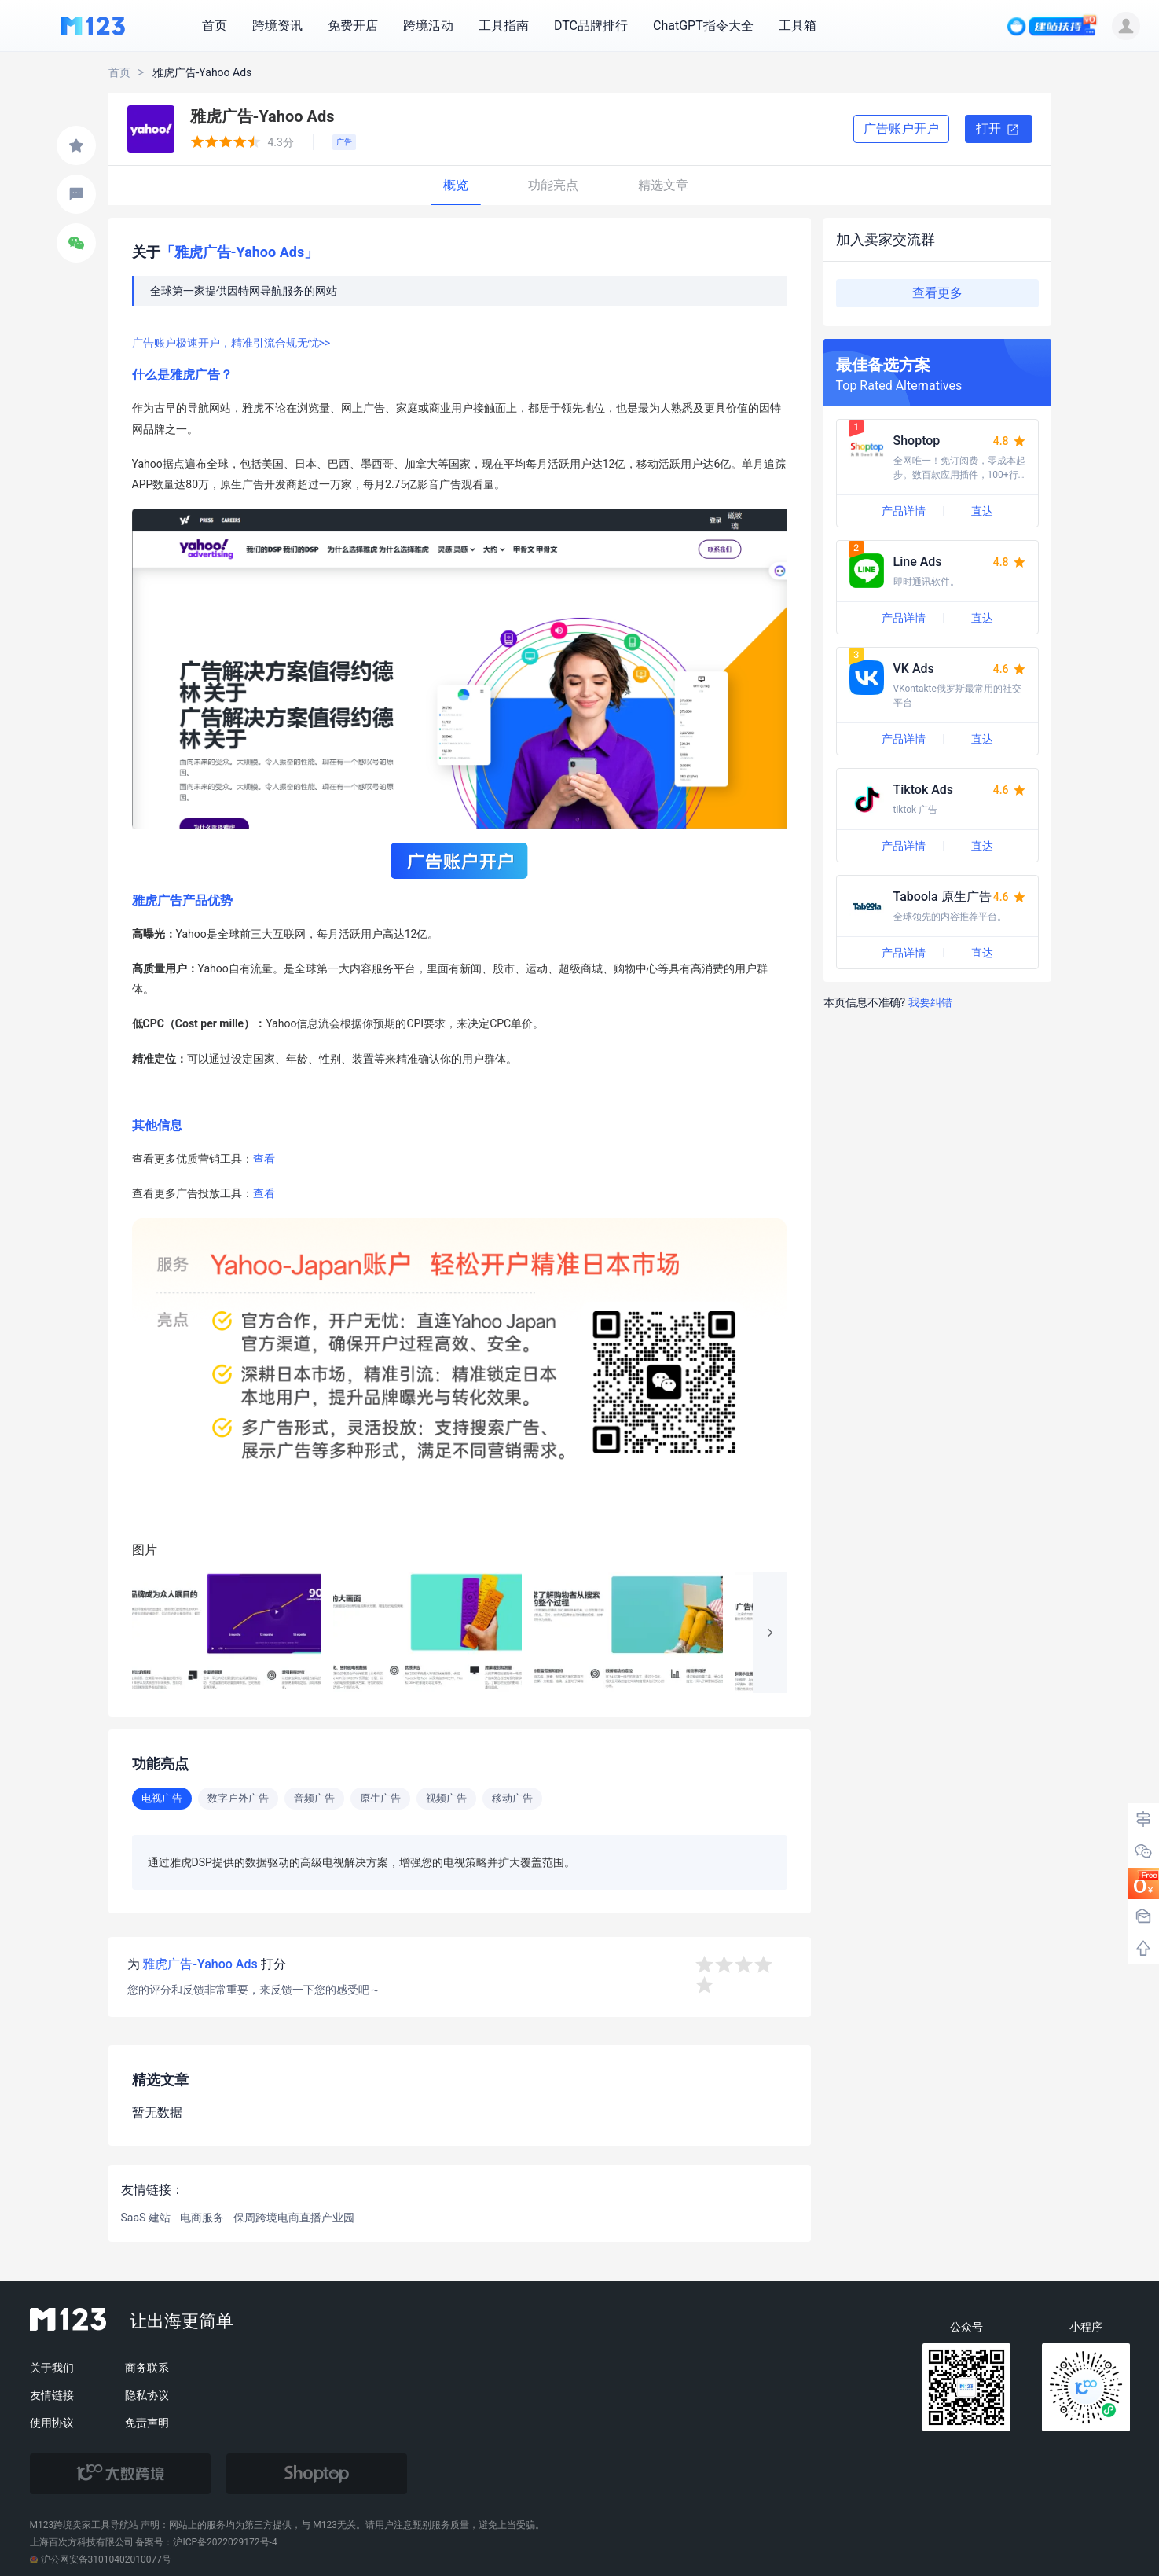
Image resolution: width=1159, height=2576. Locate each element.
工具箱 (797, 25)
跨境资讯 (277, 25)
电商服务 (202, 2217)
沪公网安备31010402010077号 (100, 2559)
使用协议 (52, 2422)
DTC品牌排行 (591, 25)
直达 (982, 511)
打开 (998, 129)
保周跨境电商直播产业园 (293, 2217)
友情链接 (52, 2395)
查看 (264, 1158)
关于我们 (52, 2367)
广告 (344, 142)
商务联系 (147, 2367)
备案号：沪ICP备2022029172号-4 (206, 2542)
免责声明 (147, 2422)
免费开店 (353, 25)
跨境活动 (428, 25)
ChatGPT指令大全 (703, 25)
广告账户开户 (901, 128)
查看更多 (937, 292)
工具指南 (504, 25)
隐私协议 (147, 2395)
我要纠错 (930, 1002)
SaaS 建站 (146, 2217)
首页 (214, 25)
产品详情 (904, 511)
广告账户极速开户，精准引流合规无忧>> (231, 342)
